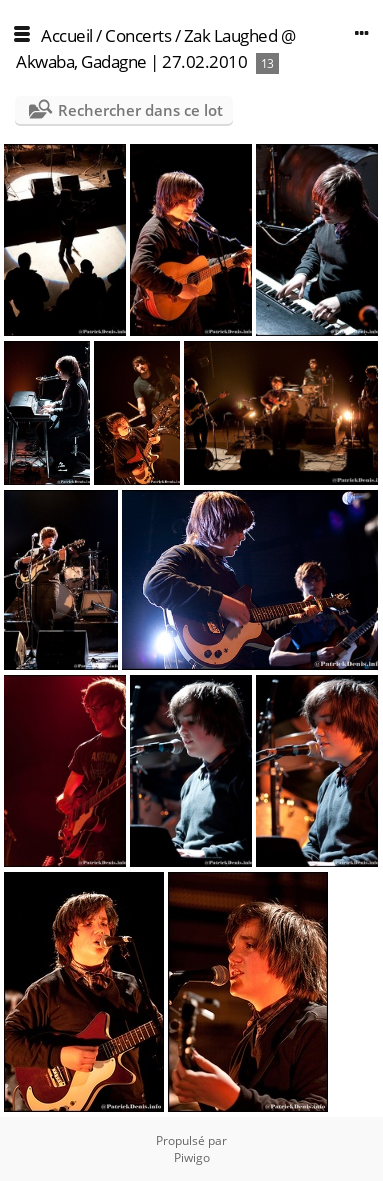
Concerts (138, 35)
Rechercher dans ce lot (140, 110)
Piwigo (192, 1157)
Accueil (67, 35)
